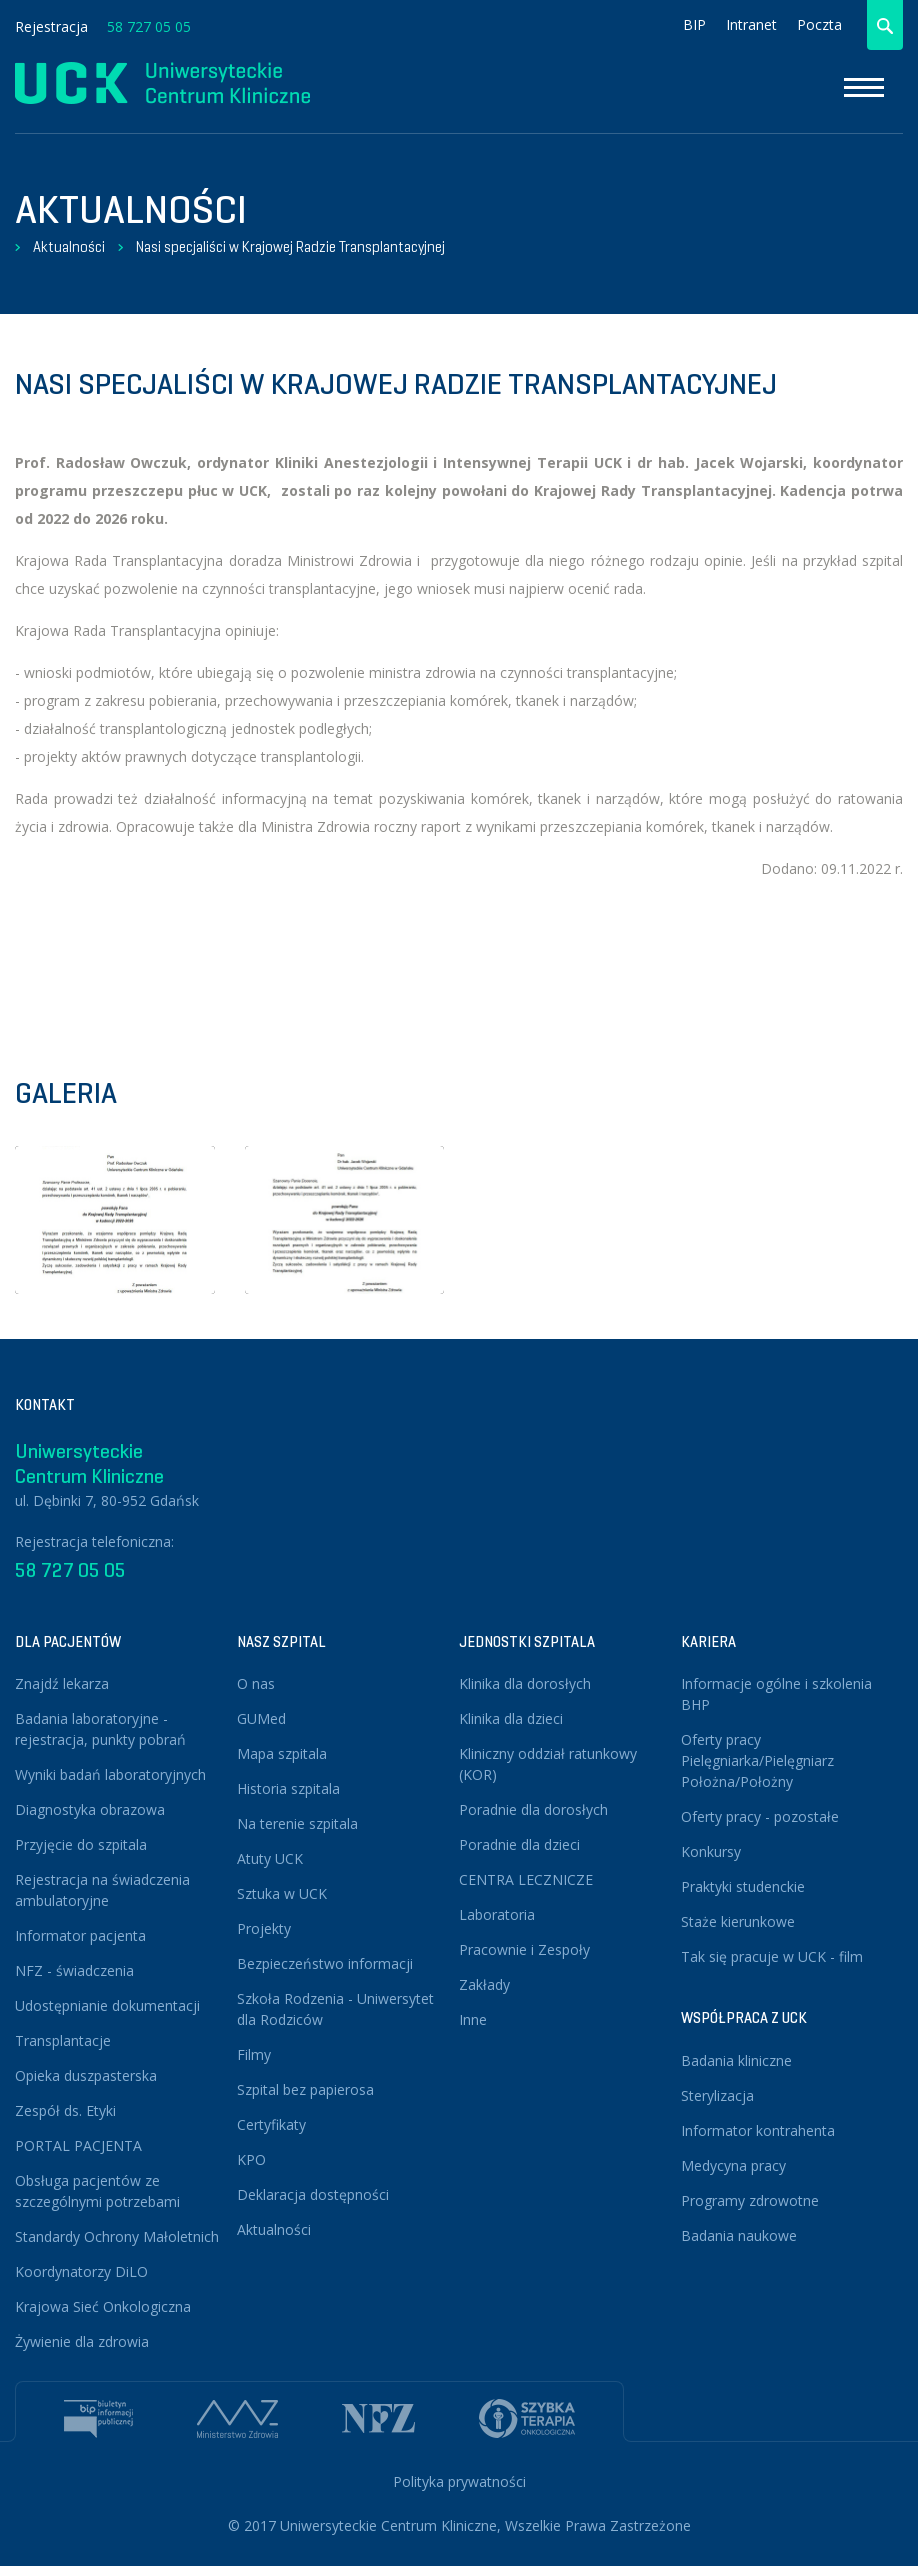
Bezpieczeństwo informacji (325, 1963)
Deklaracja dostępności (313, 2194)
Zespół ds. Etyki (65, 2110)
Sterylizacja (717, 2095)
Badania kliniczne (736, 2060)
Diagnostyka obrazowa (90, 1809)
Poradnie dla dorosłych (533, 1809)
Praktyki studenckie (743, 1886)
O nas (256, 1683)
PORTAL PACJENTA (78, 2145)
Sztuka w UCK (282, 1893)
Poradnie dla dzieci (519, 1844)
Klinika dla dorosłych (525, 1683)
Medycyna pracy (733, 2165)
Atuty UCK (270, 1858)
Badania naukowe (739, 2235)
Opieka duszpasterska (86, 2075)
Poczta (819, 24)
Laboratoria (497, 1914)
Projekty (264, 1928)
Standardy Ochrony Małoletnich (117, 2236)
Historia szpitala (288, 1788)
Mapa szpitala (282, 1753)
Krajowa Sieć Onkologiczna (103, 2306)
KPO (251, 2159)
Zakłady (484, 1984)
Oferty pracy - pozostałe (760, 1816)
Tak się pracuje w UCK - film (772, 1956)
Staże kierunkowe (738, 1921)
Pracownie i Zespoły (524, 1949)
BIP (694, 24)
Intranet (751, 24)
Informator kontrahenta (758, 2130)
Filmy (254, 2054)
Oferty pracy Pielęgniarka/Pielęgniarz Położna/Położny (757, 1760)
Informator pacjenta (80, 1935)
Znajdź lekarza (62, 1683)
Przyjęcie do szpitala (81, 1844)
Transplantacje (63, 2040)
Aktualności (69, 247)
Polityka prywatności (459, 2481)
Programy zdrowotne (750, 2200)
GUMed (261, 1718)
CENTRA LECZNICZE (526, 1879)
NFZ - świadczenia (74, 1970)
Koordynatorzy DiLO (81, 2271)
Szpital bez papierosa (305, 2089)
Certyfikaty (271, 2124)
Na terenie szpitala (297, 1823)
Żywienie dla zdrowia (82, 2341)
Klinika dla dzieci (511, 1718)
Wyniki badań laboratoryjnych (110, 1774)
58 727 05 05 (149, 26)
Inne (473, 2019)
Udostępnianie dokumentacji (107, 2005)
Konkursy (711, 1851)
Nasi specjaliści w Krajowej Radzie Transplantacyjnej (290, 247)
